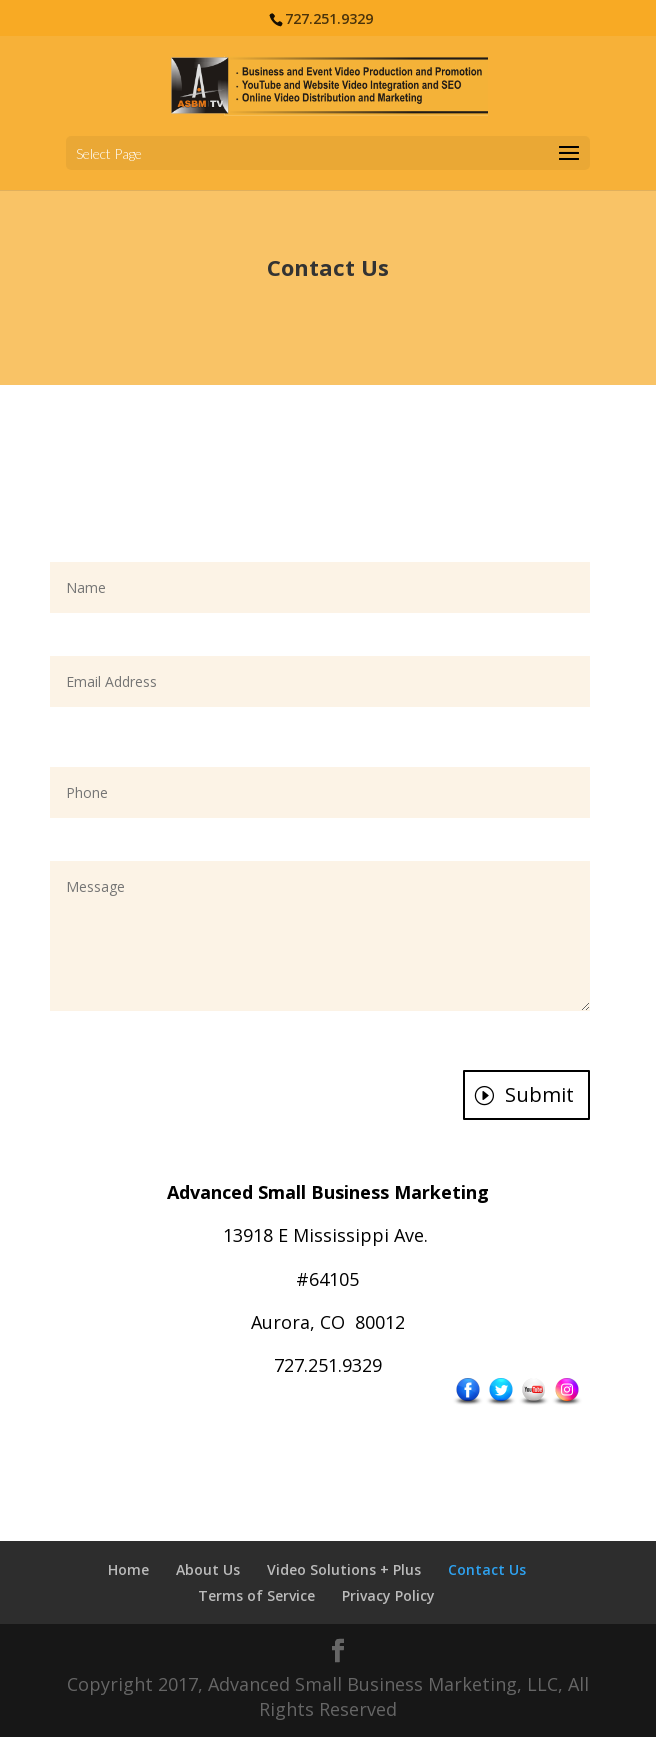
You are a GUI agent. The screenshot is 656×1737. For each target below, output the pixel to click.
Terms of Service (256, 1595)
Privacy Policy (388, 1595)
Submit (539, 1094)
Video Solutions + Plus (344, 1569)
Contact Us (487, 1569)
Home (128, 1569)
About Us (208, 1569)
